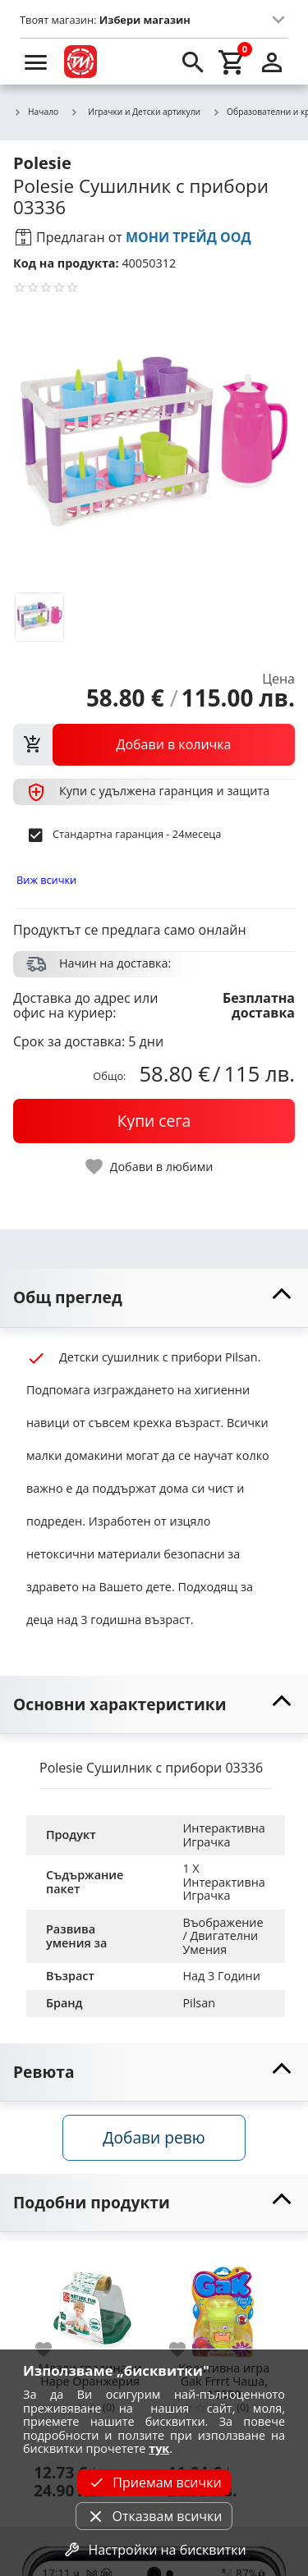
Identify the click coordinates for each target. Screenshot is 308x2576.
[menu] (36, 61)
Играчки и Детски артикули (135, 111)
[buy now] (154, 1121)
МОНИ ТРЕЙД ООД (188, 237)
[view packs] (154, 744)
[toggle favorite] (150, 1166)
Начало (35, 112)
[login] (271, 61)
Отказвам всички (153, 2516)
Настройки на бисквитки (154, 2550)
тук (159, 2448)
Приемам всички (153, 2482)
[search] (193, 61)
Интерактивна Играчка (225, 1835)
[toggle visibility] (154, 1298)
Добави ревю (154, 2137)
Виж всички (46, 879)
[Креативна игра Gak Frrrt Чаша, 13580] (224, 2302)
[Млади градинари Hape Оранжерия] (90, 2302)
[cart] (232, 61)
